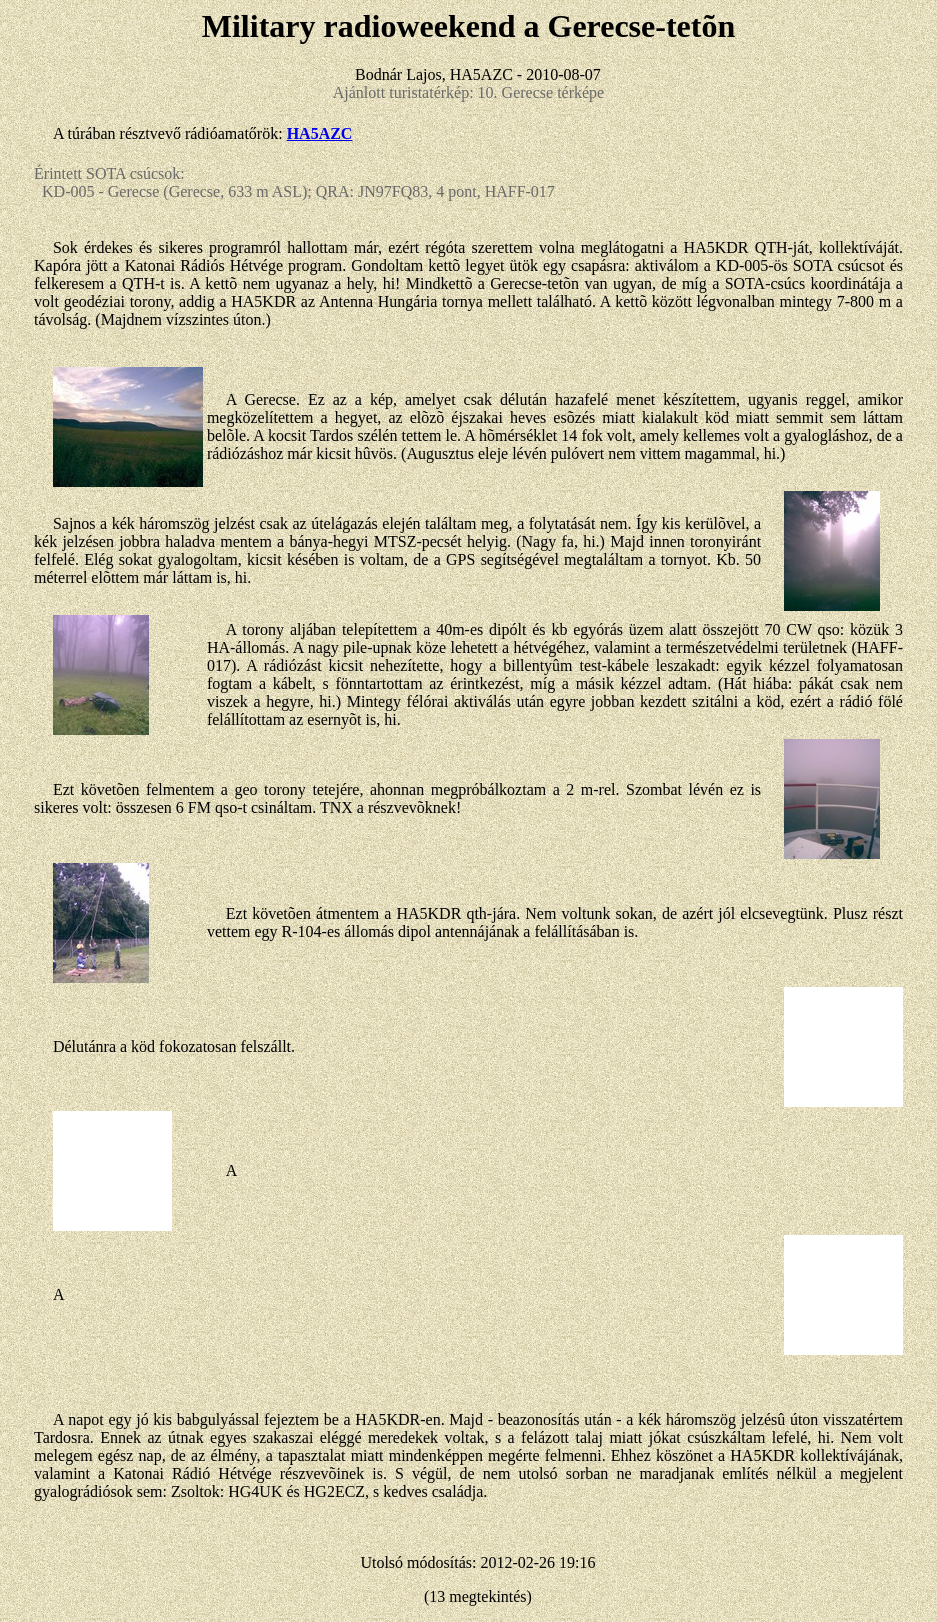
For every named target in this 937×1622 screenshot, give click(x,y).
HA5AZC (320, 133)
